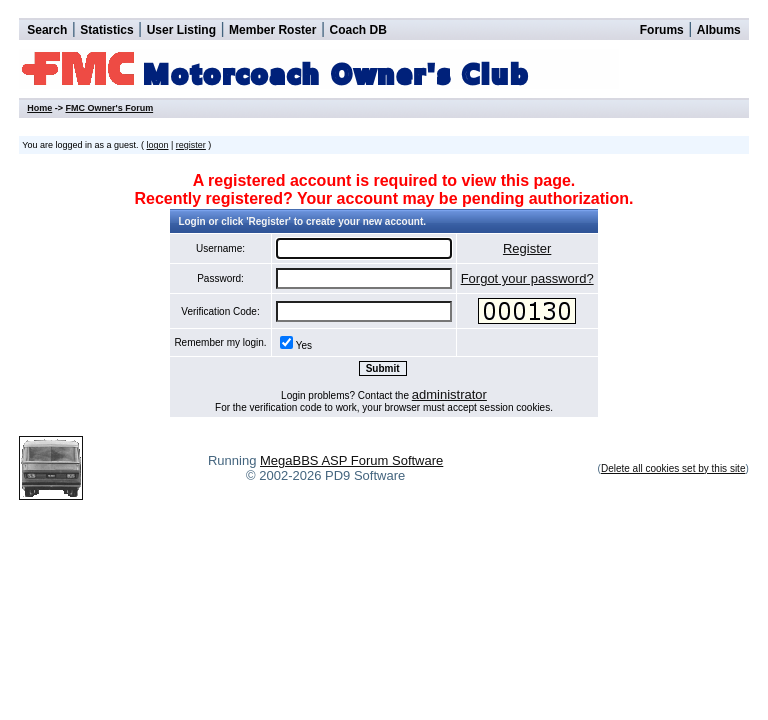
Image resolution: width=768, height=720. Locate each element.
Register (527, 248)
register (191, 145)
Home (39, 108)
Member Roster (272, 30)
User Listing (181, 30)
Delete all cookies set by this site (673, 468)
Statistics (106, 30)
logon (157, 145)
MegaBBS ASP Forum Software (351, 460)
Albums (719, 30)
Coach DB (358, 30)
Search (47, 30)
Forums (662, 30)
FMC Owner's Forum (109, 108)
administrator (449, 394)
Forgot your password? (527, 278)
